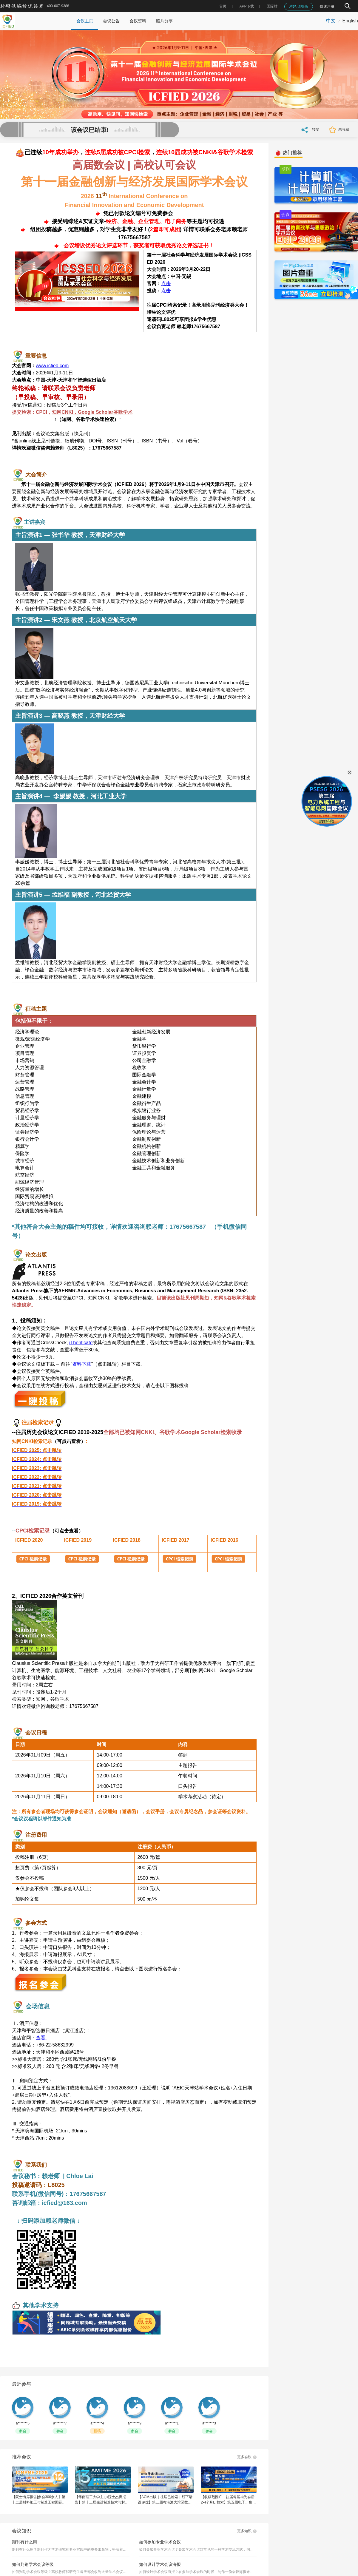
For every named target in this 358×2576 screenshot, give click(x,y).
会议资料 (137, 20)
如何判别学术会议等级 (33, 2564)
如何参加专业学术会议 (160, 2542)
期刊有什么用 (24, 2542)
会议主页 (84, 20)
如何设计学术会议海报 (160, 2564)
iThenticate (80, 1342)
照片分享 (164, 20)
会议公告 (111, 20)
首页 (222, 6)
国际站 (272, 6)
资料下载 (81, 1364)
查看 (41, 2037)
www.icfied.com (52, 365)
